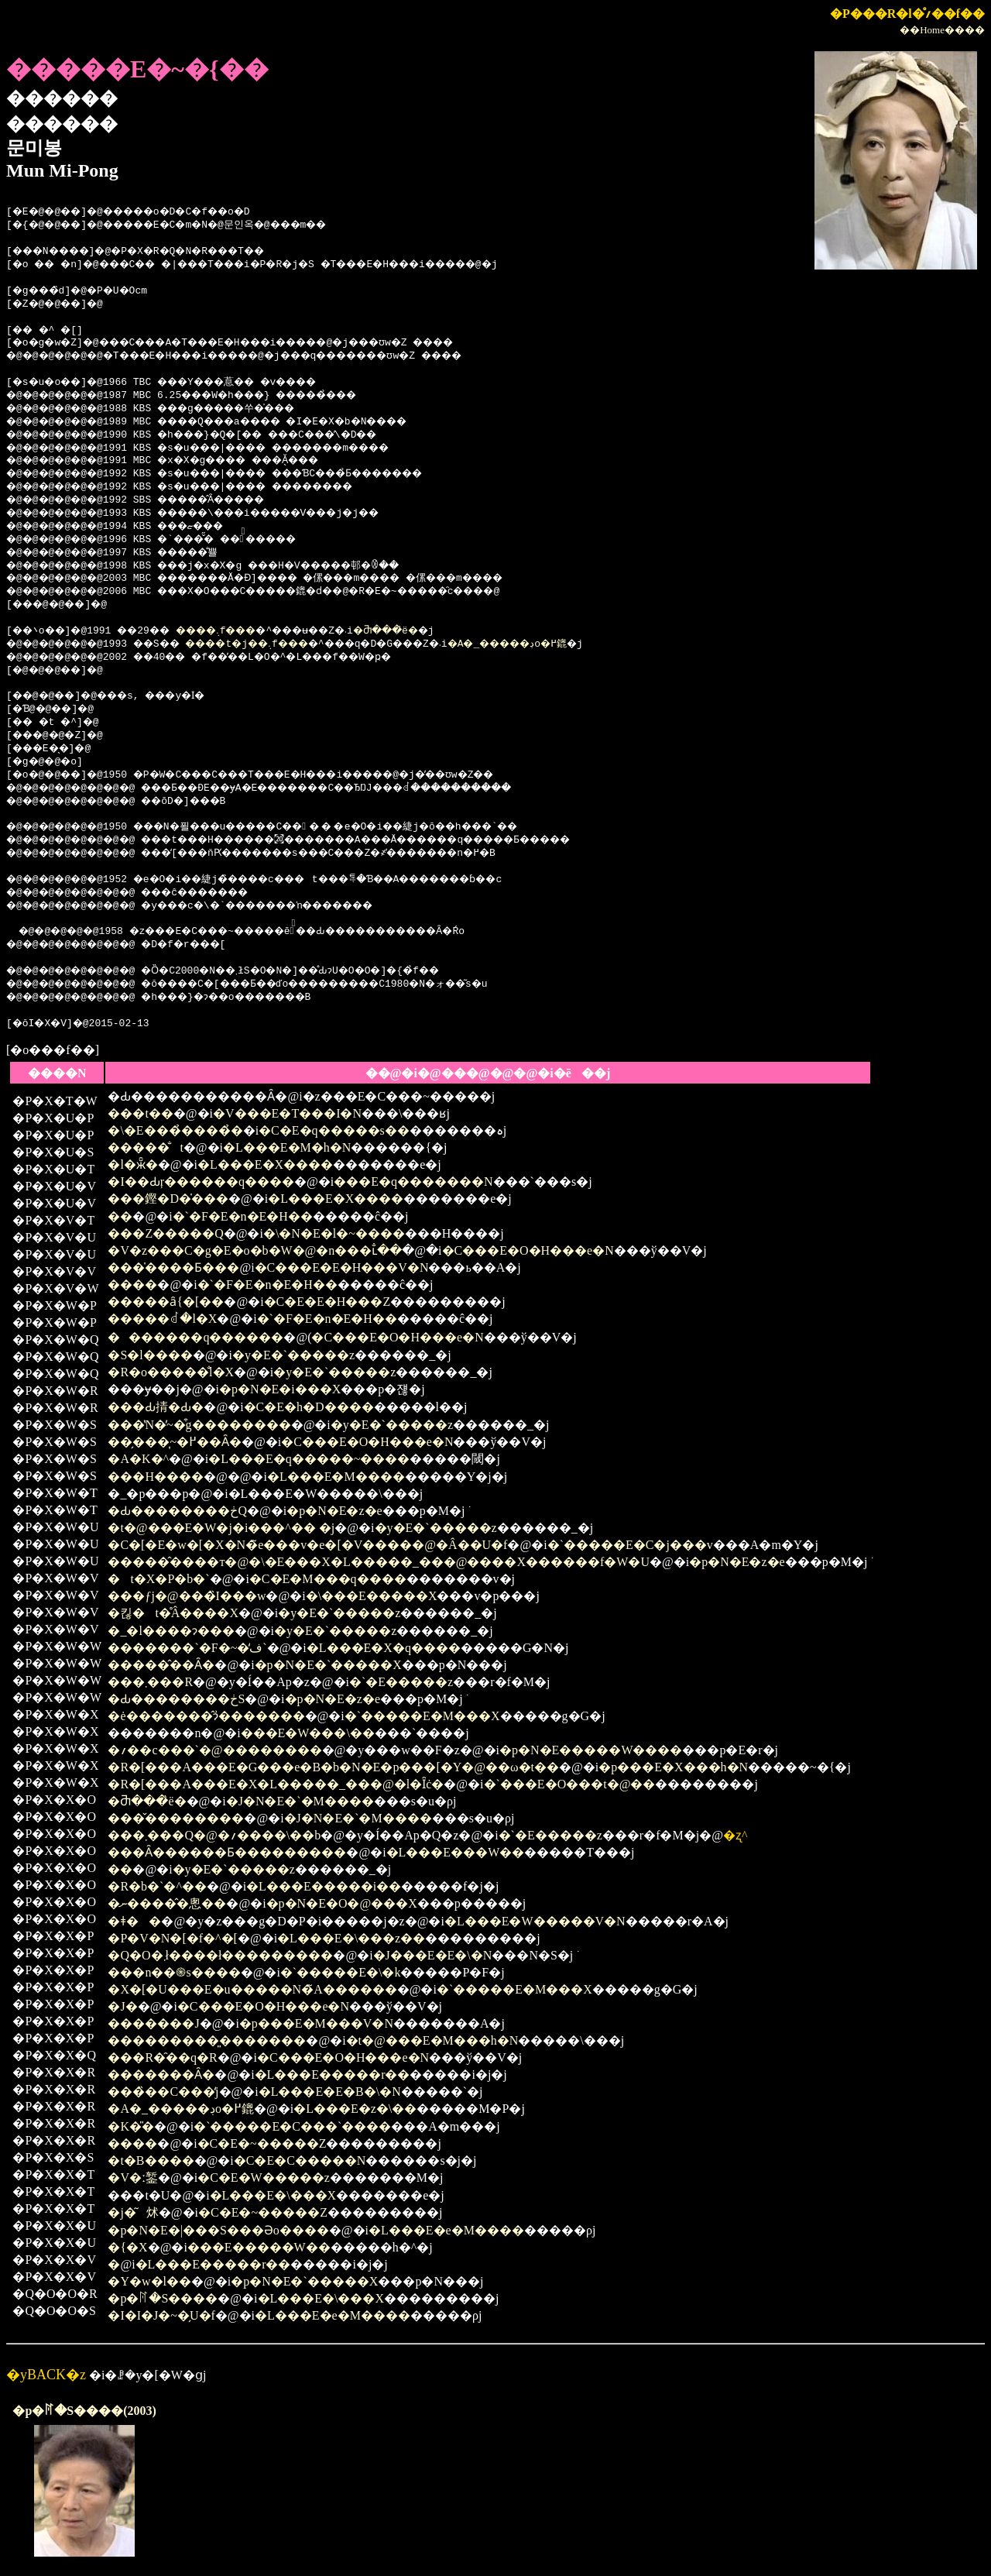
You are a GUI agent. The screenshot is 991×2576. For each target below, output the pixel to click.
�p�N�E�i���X (280, 1389)
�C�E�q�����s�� (334, 1130)
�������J (153, 2023)
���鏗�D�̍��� (168, 1198)
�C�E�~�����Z (262, 2143)
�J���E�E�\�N (432, 1955)
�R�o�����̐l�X (171, 1372)
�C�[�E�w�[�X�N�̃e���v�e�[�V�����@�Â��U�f (307, 1544)
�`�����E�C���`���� (292, 2126)
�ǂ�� (134, 1921)
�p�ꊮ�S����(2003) (84, 2410)
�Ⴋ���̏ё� (436, 631)
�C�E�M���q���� (327, 1578)
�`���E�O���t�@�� (570, 1784)
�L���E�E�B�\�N (330, 2091)
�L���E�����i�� (323, 1886)
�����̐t (145, 1147)
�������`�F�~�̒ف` (187, 1647)
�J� (122, 2006)
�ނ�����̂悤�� (167, 1903)
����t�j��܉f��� (276, 644)
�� (120, 1216)
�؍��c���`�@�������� (214, 1750)
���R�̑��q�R (162, 2057)
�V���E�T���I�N (287, 1113)
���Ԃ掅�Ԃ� (156, 1406)
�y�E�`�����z (293, 1355)
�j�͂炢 (133, 2212)
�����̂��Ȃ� (161, 1664)
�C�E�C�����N (300, 2160)
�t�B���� (151, 2160)
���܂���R (150, 1681)
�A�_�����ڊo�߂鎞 (575, 644)
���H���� (156, 1476)
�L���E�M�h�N (287, 1147)
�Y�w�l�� (149, 2281)
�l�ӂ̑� (132, 1164)
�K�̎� (131, 2126)
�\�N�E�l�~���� (334, 1233)
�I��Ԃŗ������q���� (201, 1181)
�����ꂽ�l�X (162, 1318)
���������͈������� (207, 2040)
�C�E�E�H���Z (327, 1301)
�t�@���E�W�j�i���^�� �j (221, 1527)
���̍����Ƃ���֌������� (173, 1267)
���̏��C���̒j (163, 2091)
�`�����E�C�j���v (630, 1544)
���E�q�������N (413, 1181)
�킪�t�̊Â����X (173, 1612)
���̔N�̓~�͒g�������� (199, 1424)
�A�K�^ (138, 1458)
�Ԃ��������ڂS (176, 1698)
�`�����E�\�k (340, 1972)
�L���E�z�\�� (355, 2108)
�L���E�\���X (273, 2195)
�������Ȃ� (161, 2074)
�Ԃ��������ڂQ (177, 1510)
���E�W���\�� (308, 1733)
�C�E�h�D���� (309, 1406)
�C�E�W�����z (263, 2177)
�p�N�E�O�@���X (341, 1903)
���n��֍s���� (174, 1972)
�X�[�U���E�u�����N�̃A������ (252, 1989)
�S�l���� (150, 1355)
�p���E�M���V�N (316, 2023)
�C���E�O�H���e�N (528, 1250)
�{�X (127, 2247)
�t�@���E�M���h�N (432, 2040)
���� (132, 1284)
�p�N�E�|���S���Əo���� (218, 2230)
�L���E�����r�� (332, 2074)
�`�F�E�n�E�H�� (243, 1216)
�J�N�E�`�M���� (300, 1801)
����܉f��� (241, 631)
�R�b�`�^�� (157, 1886)
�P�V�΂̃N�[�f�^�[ (173, 1938)
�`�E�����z (401, 1681)
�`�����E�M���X (422, 1715)
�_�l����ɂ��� (171, 1630)
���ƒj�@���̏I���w (187, 1595)
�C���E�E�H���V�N (342, 1267)
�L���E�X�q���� (384, 1647)
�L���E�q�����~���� (309, 1458)
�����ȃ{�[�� (166, 1301)
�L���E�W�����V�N (535, 1921)
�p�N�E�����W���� (590, 1750)
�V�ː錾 (133, 2177)
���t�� (140, 1113)
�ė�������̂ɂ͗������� (206, 1715)
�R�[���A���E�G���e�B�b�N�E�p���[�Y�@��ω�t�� (333, 1767)
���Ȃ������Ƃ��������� (227, 1852)
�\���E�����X (371, 1595)
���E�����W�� (259, 2247)
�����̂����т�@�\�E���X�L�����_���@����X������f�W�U (379, 1561)
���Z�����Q (165, 1233)
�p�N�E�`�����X (328, 1664)
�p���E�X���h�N (673, 1767)
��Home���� (942, 30)
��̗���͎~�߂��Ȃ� (175, 1441)
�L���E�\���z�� (351, 1938)
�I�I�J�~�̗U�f (161, 2315)
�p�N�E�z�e (334, 1510)
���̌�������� (176, 1818)
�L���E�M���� (336, 1476)
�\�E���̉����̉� (175, 1130)
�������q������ (195, 1337)
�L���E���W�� (455, 1852)
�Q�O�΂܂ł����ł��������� (220, 1955)
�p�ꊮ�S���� (163, 2298)
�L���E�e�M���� (446, 2230)
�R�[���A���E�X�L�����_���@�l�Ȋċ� (276, 1784)
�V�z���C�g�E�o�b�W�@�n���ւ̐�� (255, 1250)
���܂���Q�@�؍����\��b (214, 1835)
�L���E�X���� (265, 1164)
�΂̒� (114, 2264)
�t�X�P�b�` (158, 1578)
